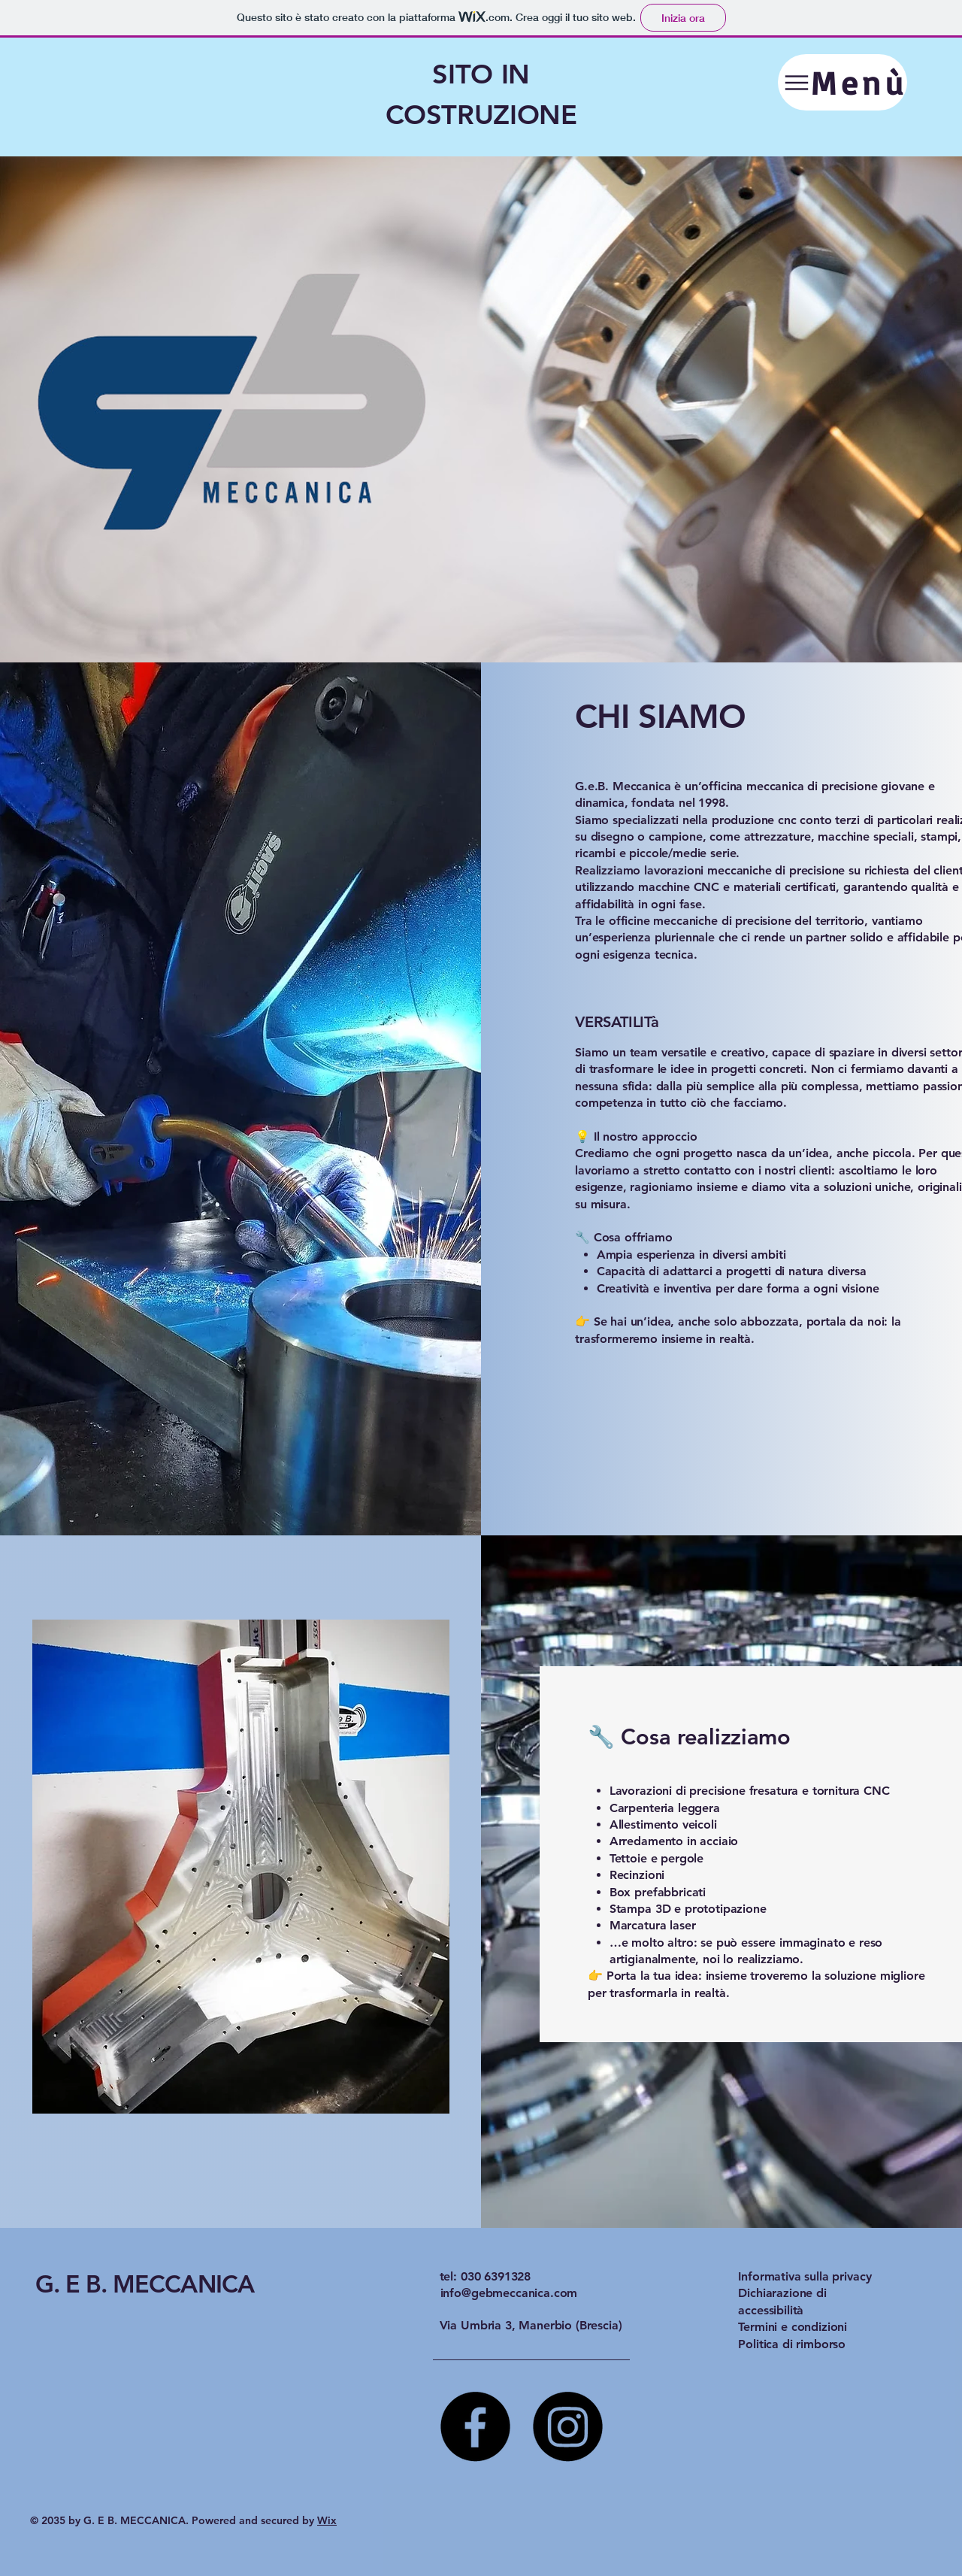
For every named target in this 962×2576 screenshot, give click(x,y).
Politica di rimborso (792, 2344)
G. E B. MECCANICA (144, 2283)
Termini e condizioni (792, 2327)
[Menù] (842, 82)
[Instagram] (567, 2426)
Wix (327, 2520)
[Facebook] (475, 2426)
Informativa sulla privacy (804, 2276)
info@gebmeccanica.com (509, 2293)
